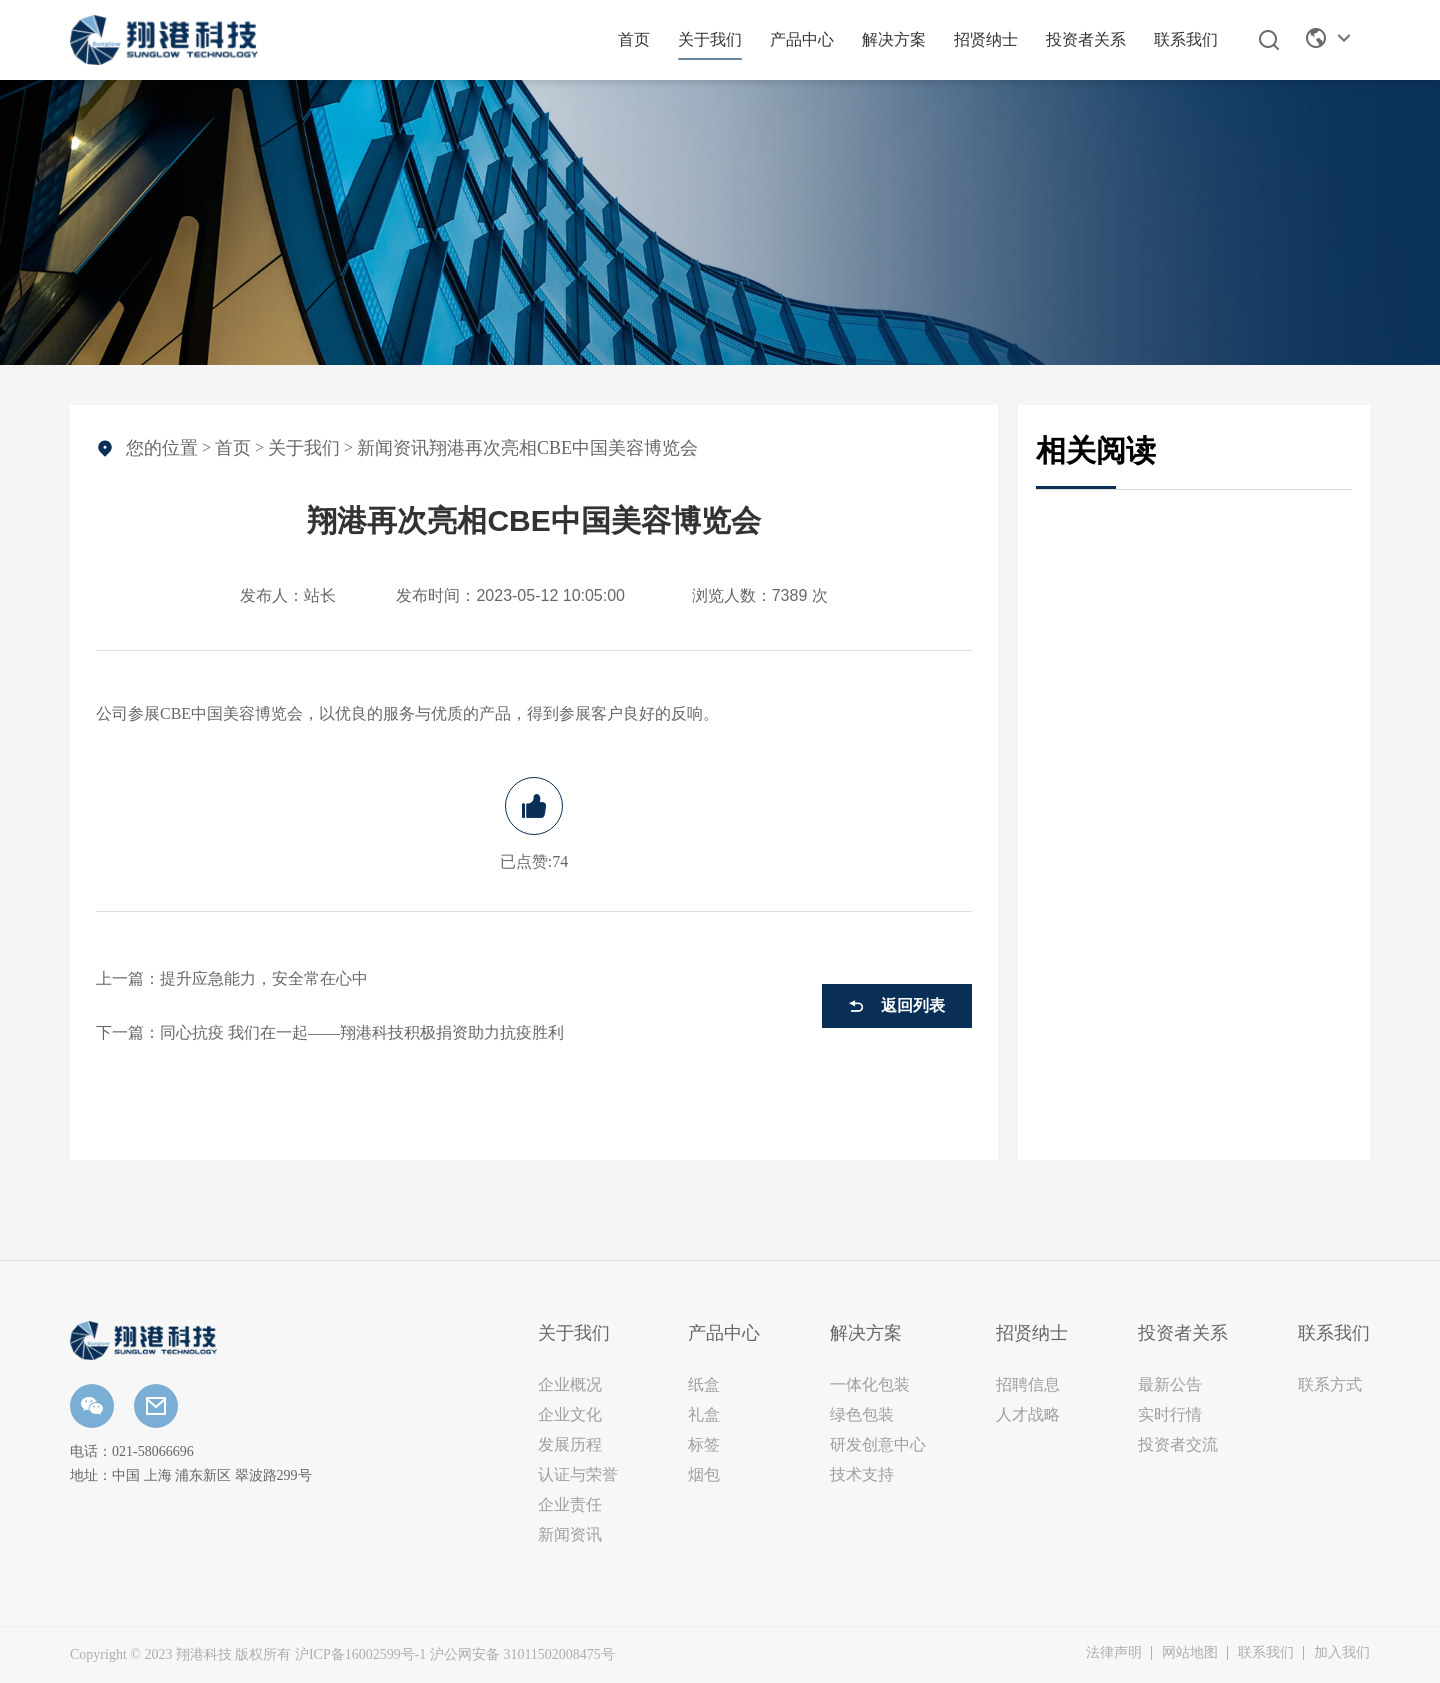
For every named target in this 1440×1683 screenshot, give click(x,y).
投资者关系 (1086, 39)
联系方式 (1330, 1384)
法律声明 (1114, 1652)
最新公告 (1170, 1384)
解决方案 (894, 39)
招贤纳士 (986, 39)
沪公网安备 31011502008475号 (522, 1654)
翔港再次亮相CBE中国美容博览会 (563, 448)
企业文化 (570, 1414)
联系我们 (1186, 39)
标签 (704, 1444)
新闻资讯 (393, 448)
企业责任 (570, 1504)
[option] (720, 222)
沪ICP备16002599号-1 (360, 1654)
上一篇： (232, 978)
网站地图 (1190, 1652)
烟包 (704, 1474)
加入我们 (1342, 1652)
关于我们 (710, 39)
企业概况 (570, 1384)
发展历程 (570, 1444)
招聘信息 (1028, 1384)
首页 (634, 39)
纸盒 (704, 1384)
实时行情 (1170, 1414)
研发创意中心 (878, 1444)
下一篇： (330, 1032)
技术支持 (862, 1474)
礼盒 (704, 1414)
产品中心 (802, 39)
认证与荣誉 (578, 1474)
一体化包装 (870, 1384)
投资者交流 (1178, 1444)
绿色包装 (862, 1414)
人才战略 (1028, 1414)
